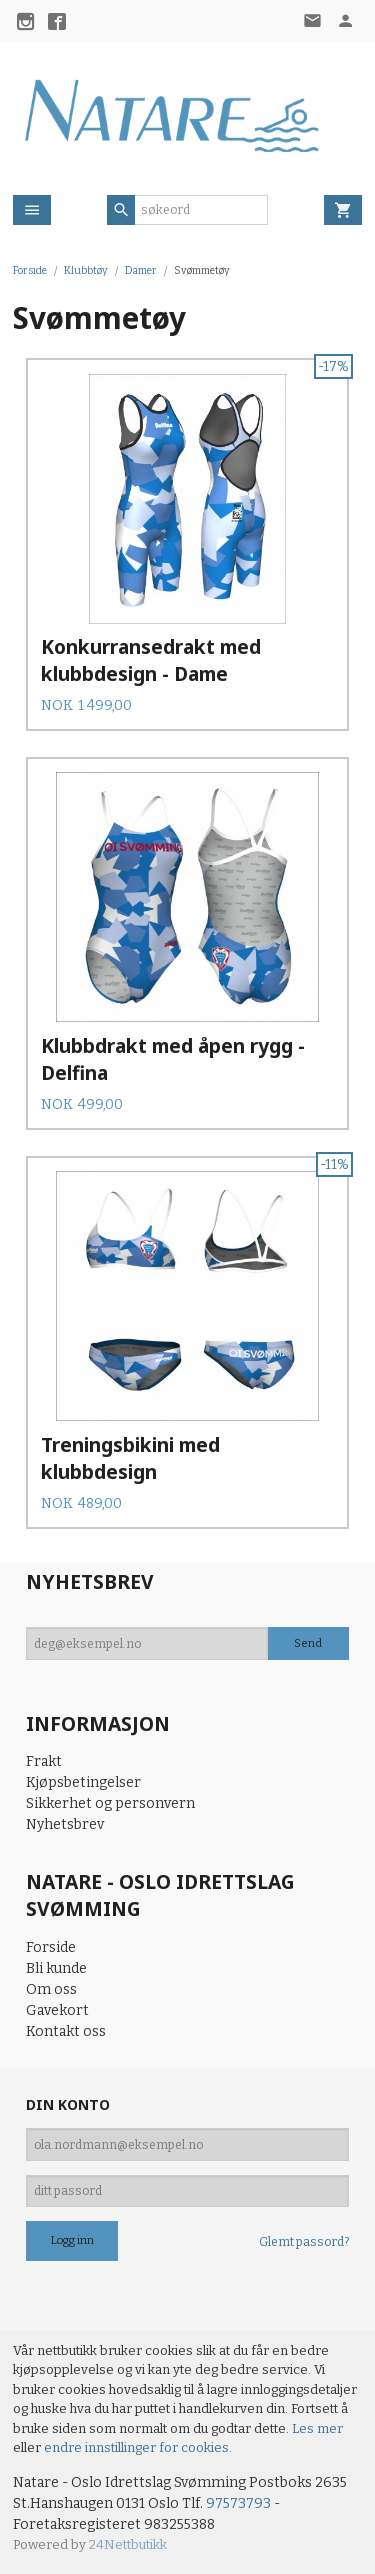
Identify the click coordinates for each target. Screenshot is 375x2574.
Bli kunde (56, 1968)
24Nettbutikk (128, 2544)
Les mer (317, 2428)
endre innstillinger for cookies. (138, 2447)
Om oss (51, 1989)
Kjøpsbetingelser (83, 1782)
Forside (30, 270)
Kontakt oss (66, 2031)
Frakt (44, 1761)
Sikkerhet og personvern (110, 1803)
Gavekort (57, 2010)
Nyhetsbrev (65, 1824)
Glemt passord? (304, 2242)
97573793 (238, 2503)
